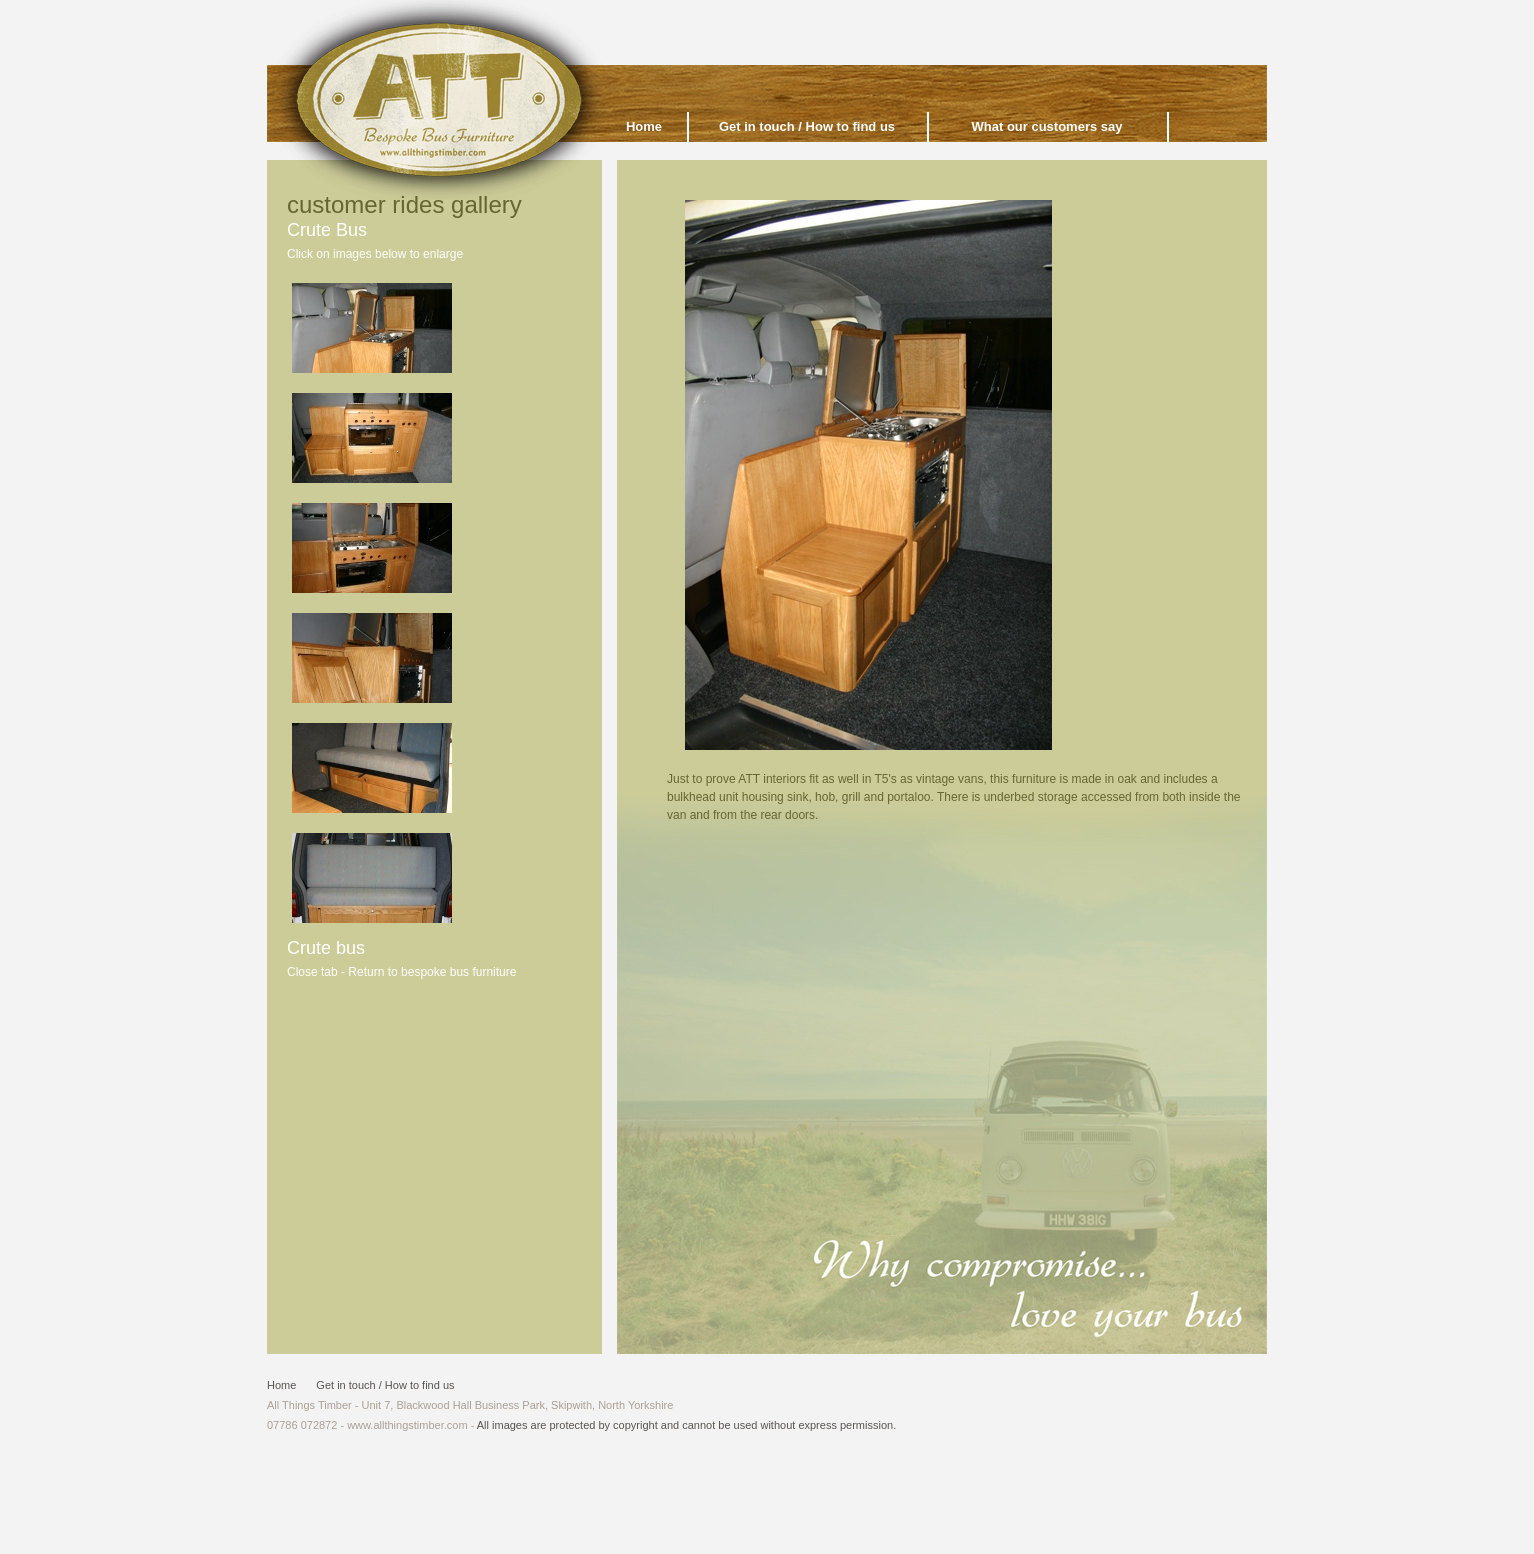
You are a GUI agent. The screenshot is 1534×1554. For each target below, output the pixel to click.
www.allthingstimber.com (407, 1425)
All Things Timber (439, 106)
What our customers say (1047, 126)
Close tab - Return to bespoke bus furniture (401, 972)
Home (281, 1385)
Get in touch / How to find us (807, 126)
